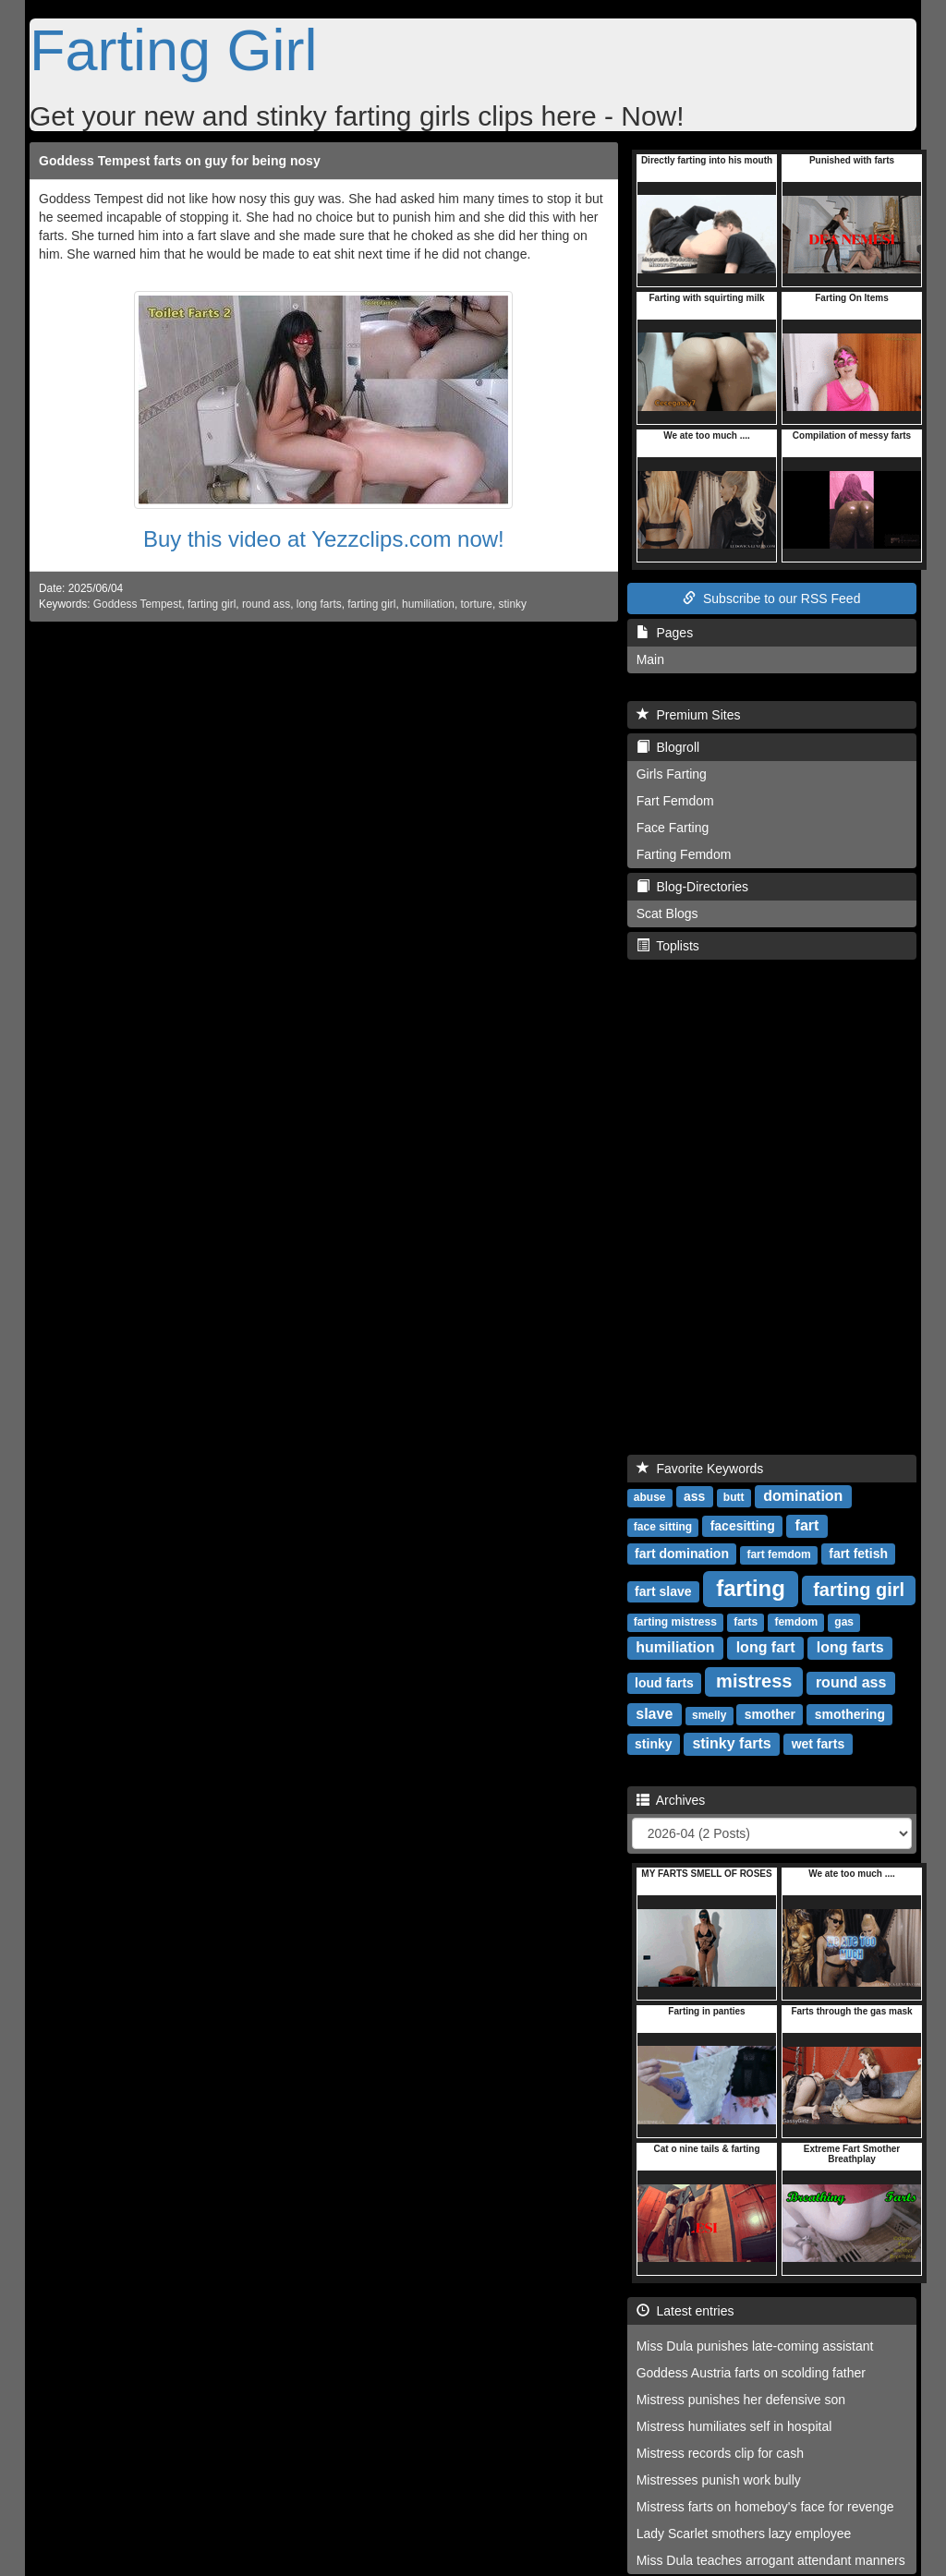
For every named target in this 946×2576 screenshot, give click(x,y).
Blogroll (668, 747)
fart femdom (778, 1554)
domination (803, 1496)
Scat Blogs (667, 913)
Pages (665, 632)
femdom (796, 1621)
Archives (671, 1800)
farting (750, 1588)
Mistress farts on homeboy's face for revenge (765, 2506)
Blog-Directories (692, 886)
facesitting (742, 1525)
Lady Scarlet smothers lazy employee (744, 2533)
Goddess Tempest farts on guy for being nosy (180, 160)
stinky (513, 604)
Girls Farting (672, 774)
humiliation (428, 604)
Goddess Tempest (137, 604)
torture (476, 604)
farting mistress (675, 1621)
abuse (650, 1497)
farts (746, 1621)
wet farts (818, 1743)
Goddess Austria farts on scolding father (751, 2372)
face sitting (663, 1526)
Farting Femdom (684, 854)
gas (844, 1621)
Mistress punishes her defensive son (741, 2399)
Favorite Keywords (700, 1468)
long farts (319, 604)
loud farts (664, 1682)
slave (654, 1714)
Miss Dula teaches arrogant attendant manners (771, 2560)
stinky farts (731, 1743)
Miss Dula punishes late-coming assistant (755, 2346)
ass (694, 1496)
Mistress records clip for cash (720, 2453)
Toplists (668, 945)
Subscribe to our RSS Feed (771, 598)
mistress (754, 1681)
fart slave (663, 1591)
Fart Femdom (675, 800)
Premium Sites (689, 714)
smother (770, 1714)
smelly (709, 1715)
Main (650, 659)
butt (734, 1497)
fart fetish (858, 1553)
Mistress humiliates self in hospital (734, 2426)
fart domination (682, 1553)
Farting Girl (174, 50)
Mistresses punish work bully (719, 2480)
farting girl (212, 604)
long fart (765, 1647)
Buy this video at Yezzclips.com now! (323, 538)
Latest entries (685, 2311)
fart (807, 1525)
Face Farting (673, 827)
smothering (850, 1714)
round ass (266, 604)
